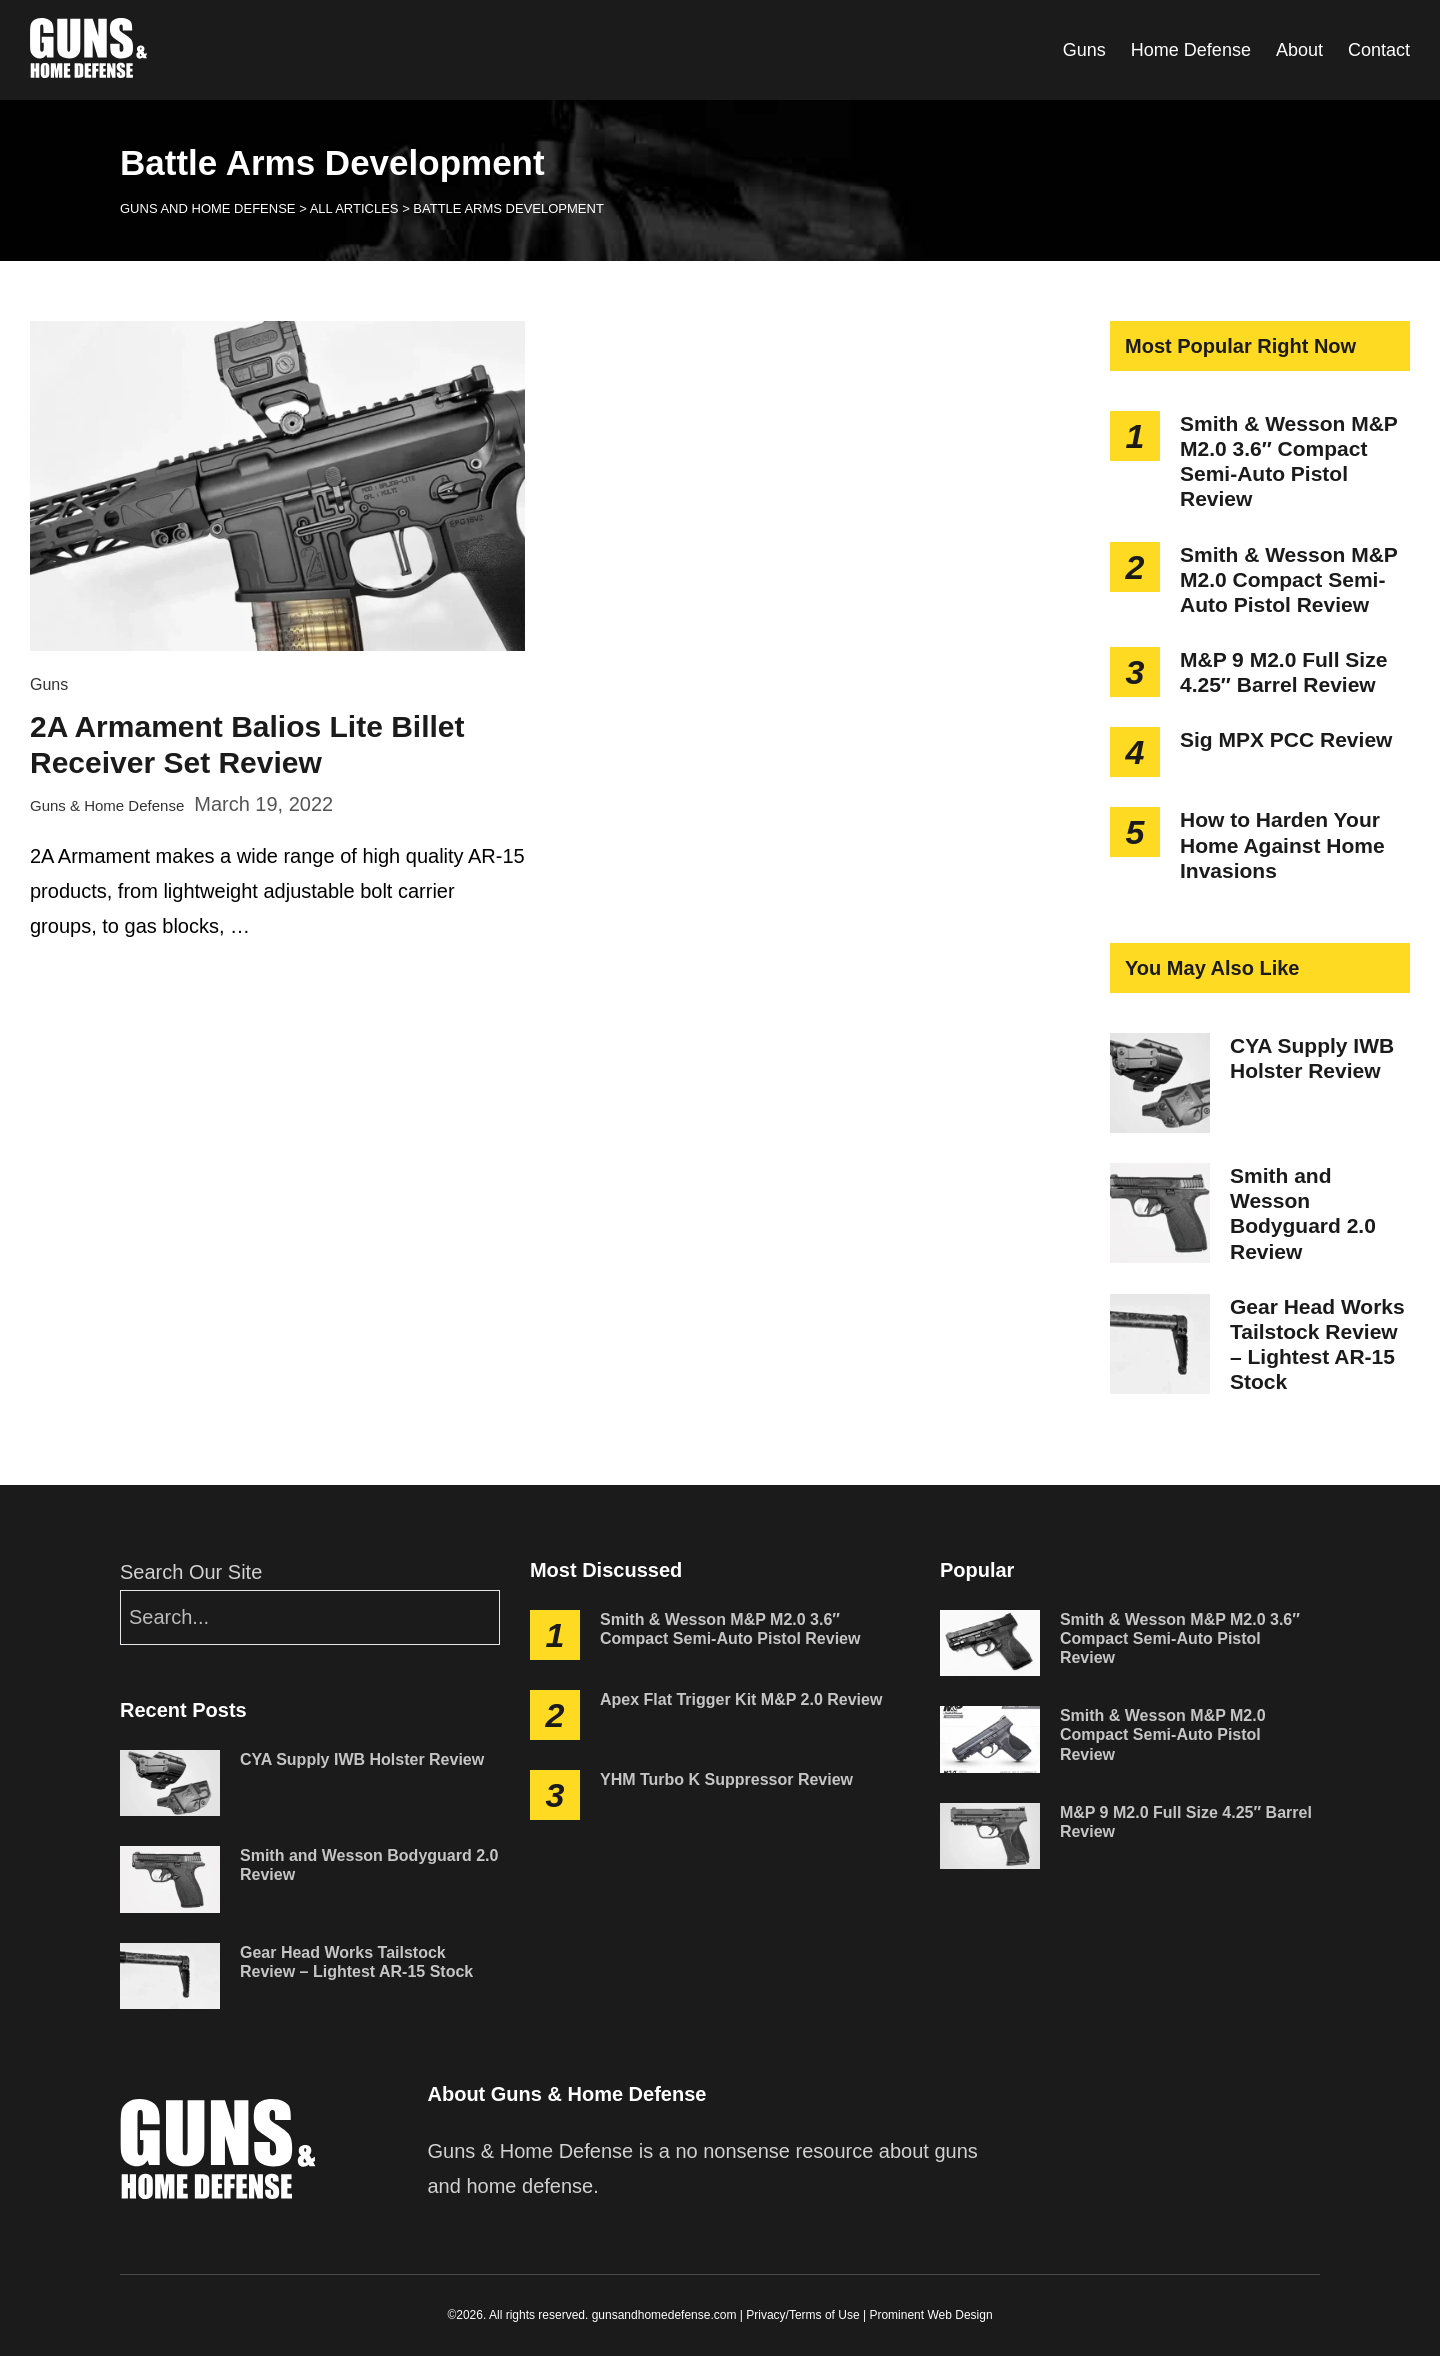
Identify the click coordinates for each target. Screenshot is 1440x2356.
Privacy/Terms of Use (802, 2315)
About (1299, 50)
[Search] (310, 1617)
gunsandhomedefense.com (664, 2315)
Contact (1379, 50)
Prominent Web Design (930, 2315)
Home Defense (1191, 50)
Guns (1084, 50)
